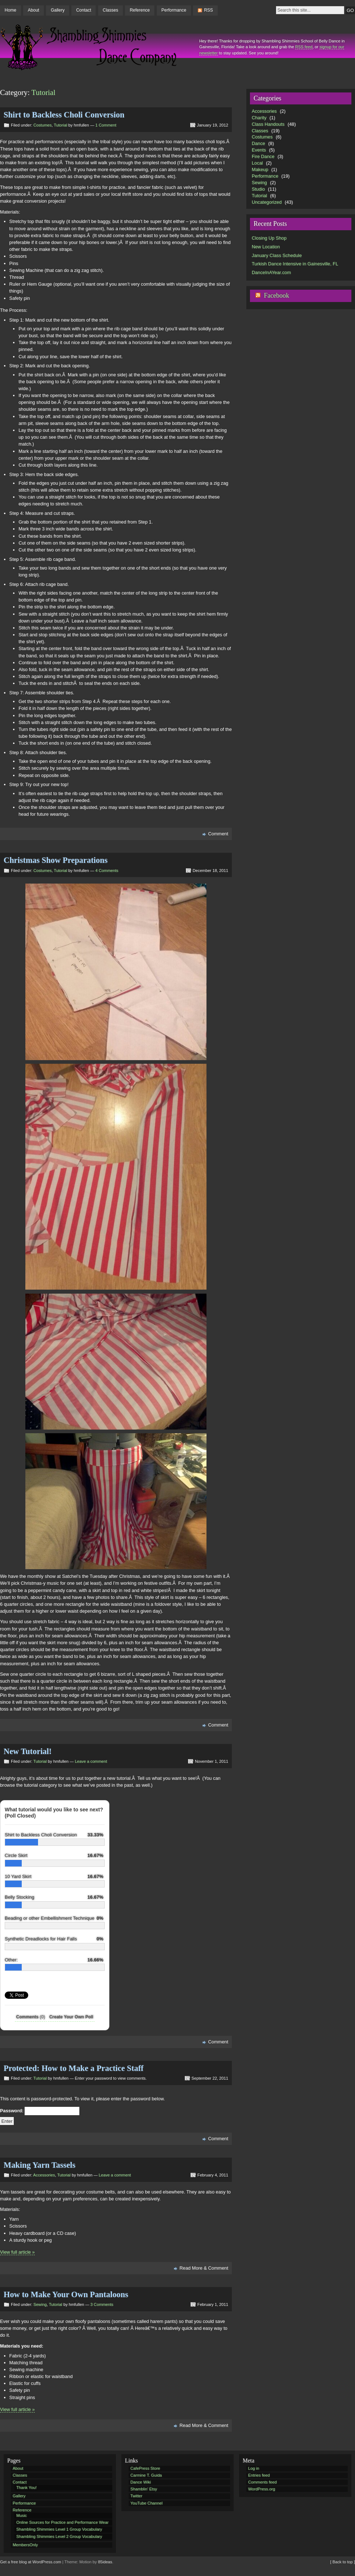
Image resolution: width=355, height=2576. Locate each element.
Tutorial (60, 125)
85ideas (105, 2562)
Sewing (40, 2304)
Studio (258, 189)
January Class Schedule (277, 255)
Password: (39, 2111)
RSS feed (304, 47)
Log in (253, 2468)
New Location (266, 246)
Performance (174, 10)
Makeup (260, 169)
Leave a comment (91, 1761)
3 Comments (102, 2304)
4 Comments (106, 870)
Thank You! (26, 2487)
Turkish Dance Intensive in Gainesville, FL (295, 263)
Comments (30, 2016)
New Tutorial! (27, 1751)
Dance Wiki (140, 2482)
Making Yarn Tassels (39, 2165)
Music (21, 2515)
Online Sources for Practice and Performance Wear (62, 2522)
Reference (140, 10)
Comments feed (262, 2482)
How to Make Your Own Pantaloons (66, 2294)
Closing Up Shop (269, 238)
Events (259, 150)
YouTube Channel (146, 2503)
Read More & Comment (204, 2268)
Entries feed (259, 2475)
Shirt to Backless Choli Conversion (64, 114)
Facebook (276, 295)
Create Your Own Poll (71, 2016)
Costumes (42, 125)
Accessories (44, 2175)
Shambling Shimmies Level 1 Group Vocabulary (59, 2529)
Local (257, 163)
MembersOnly (25, 2545)
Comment (218, 833)
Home (10, 10)
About (33, 10)
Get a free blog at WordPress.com (30, 2562)
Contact (83, 10)
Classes (110, 10)
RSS (208, 10)
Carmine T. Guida (146, 2475)
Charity (259, 117)
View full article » (17, 2252)
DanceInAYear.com (271, 272)
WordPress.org (261, 2489)
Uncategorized (267, 202)
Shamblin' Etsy (143, 2489)
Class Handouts (268, 124)
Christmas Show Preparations (56, 860)
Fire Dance (263, 156)
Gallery (57, 10)
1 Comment (105, 125)
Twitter (136, 2496)
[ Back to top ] (342, 2562)
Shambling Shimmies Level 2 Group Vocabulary (59, 2536)
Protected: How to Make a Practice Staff (73, 2068)
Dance (258, 143)
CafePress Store (145, 2468)
